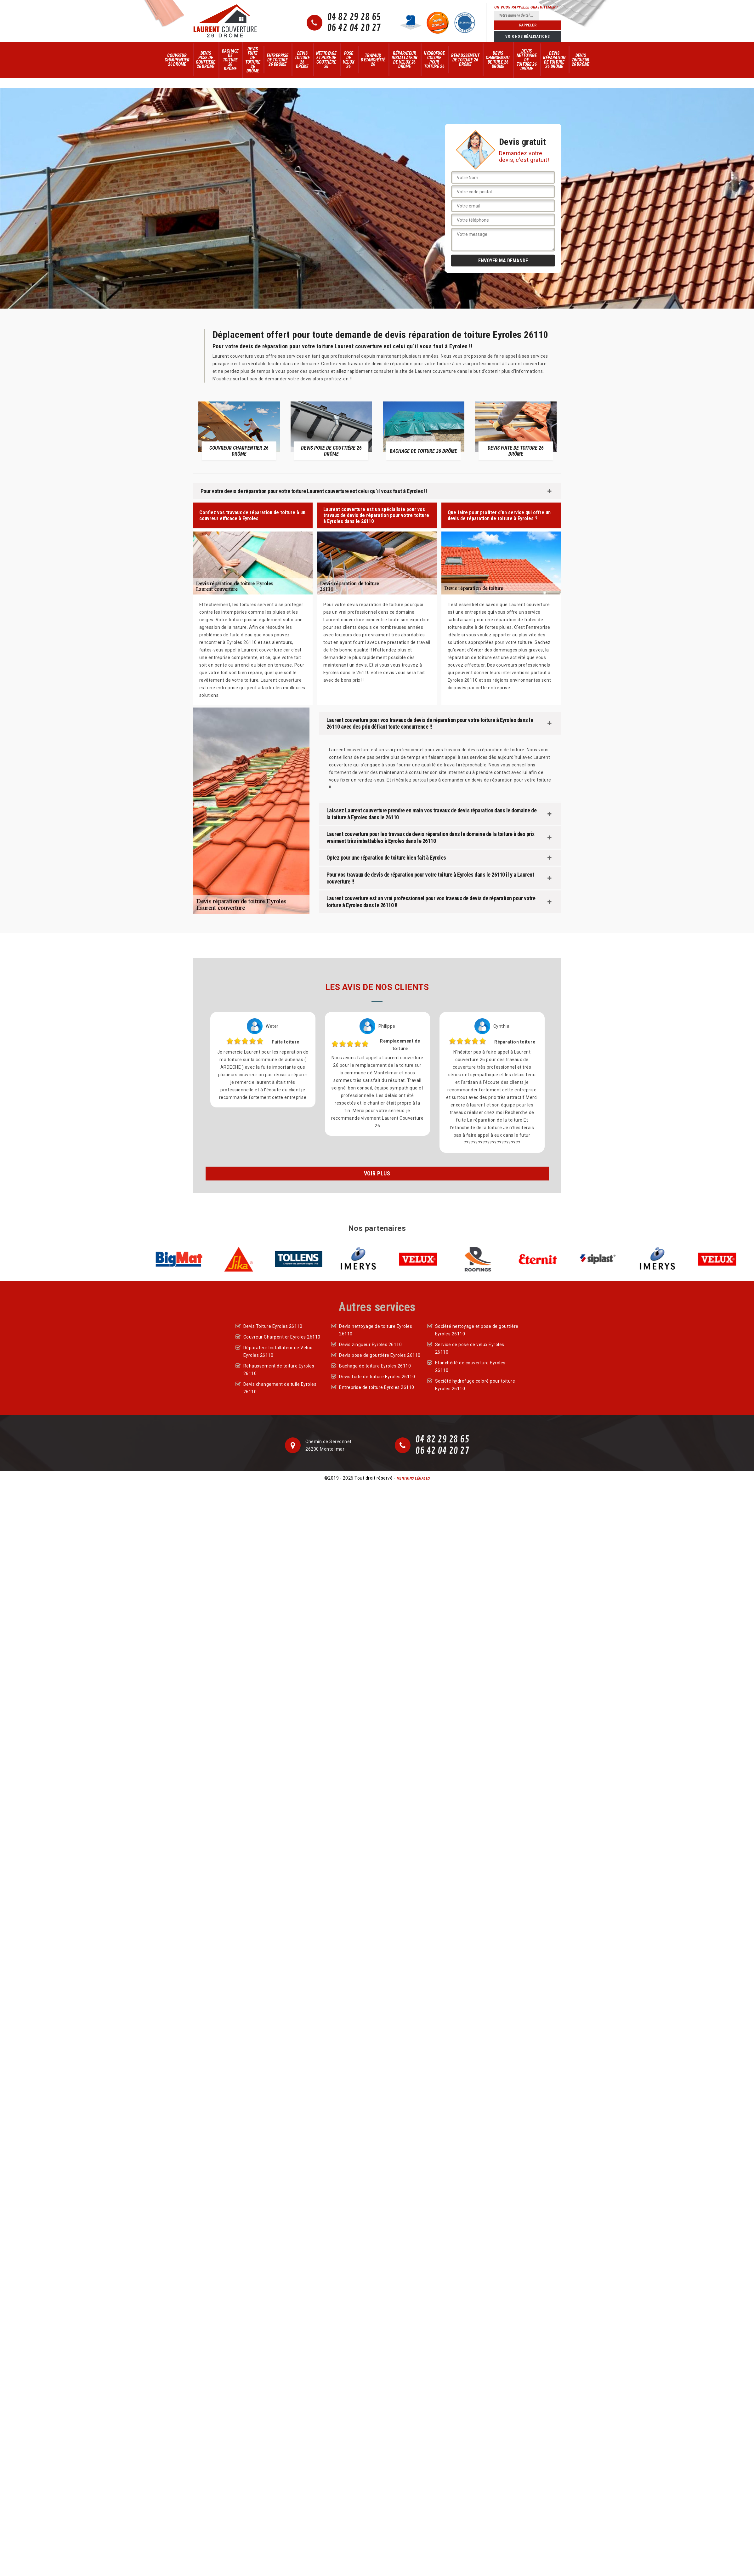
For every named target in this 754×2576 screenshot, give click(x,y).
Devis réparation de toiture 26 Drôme (554, 60)
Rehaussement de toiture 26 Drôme (465, 60)
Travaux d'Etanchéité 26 (373, 60)
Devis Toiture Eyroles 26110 (273, 1326)
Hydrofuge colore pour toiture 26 (434, 60)
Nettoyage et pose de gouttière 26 (326, 60)
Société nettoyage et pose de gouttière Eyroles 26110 (477, 1330)
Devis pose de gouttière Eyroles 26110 (380, 1355)
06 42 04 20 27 (354, 28)
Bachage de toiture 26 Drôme (230, 59)
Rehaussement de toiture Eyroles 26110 (279, 1369)
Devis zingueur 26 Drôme (580, 60)
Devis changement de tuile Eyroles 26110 (280, 1388)
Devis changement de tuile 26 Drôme (498, 60)
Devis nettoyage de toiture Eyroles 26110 (375, 1330)
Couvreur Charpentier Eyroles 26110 (281, 1336)
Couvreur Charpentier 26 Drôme (177, 60)
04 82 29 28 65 (354, 17)
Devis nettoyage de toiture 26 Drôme (527, 59)
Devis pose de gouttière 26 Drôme (205, 60)
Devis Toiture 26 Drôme (302, 60)
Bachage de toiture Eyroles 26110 (375, 1365)
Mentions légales (413, 1478)
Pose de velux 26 (348, 60)
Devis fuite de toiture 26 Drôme (252, 59)
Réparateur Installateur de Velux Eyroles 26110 (277, 1351)
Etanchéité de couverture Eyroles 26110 (470, 1366)
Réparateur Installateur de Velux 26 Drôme (404, 60)
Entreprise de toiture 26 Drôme (277, 60)
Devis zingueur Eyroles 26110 (370, 1344)
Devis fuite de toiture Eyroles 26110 (377, 1376)
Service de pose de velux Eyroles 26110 (469, 1348)
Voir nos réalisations (527, 36)
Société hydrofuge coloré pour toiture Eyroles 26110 (475, 1385)
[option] (239, 431)
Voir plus (377, 1173)
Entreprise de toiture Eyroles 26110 (376, 1387)
